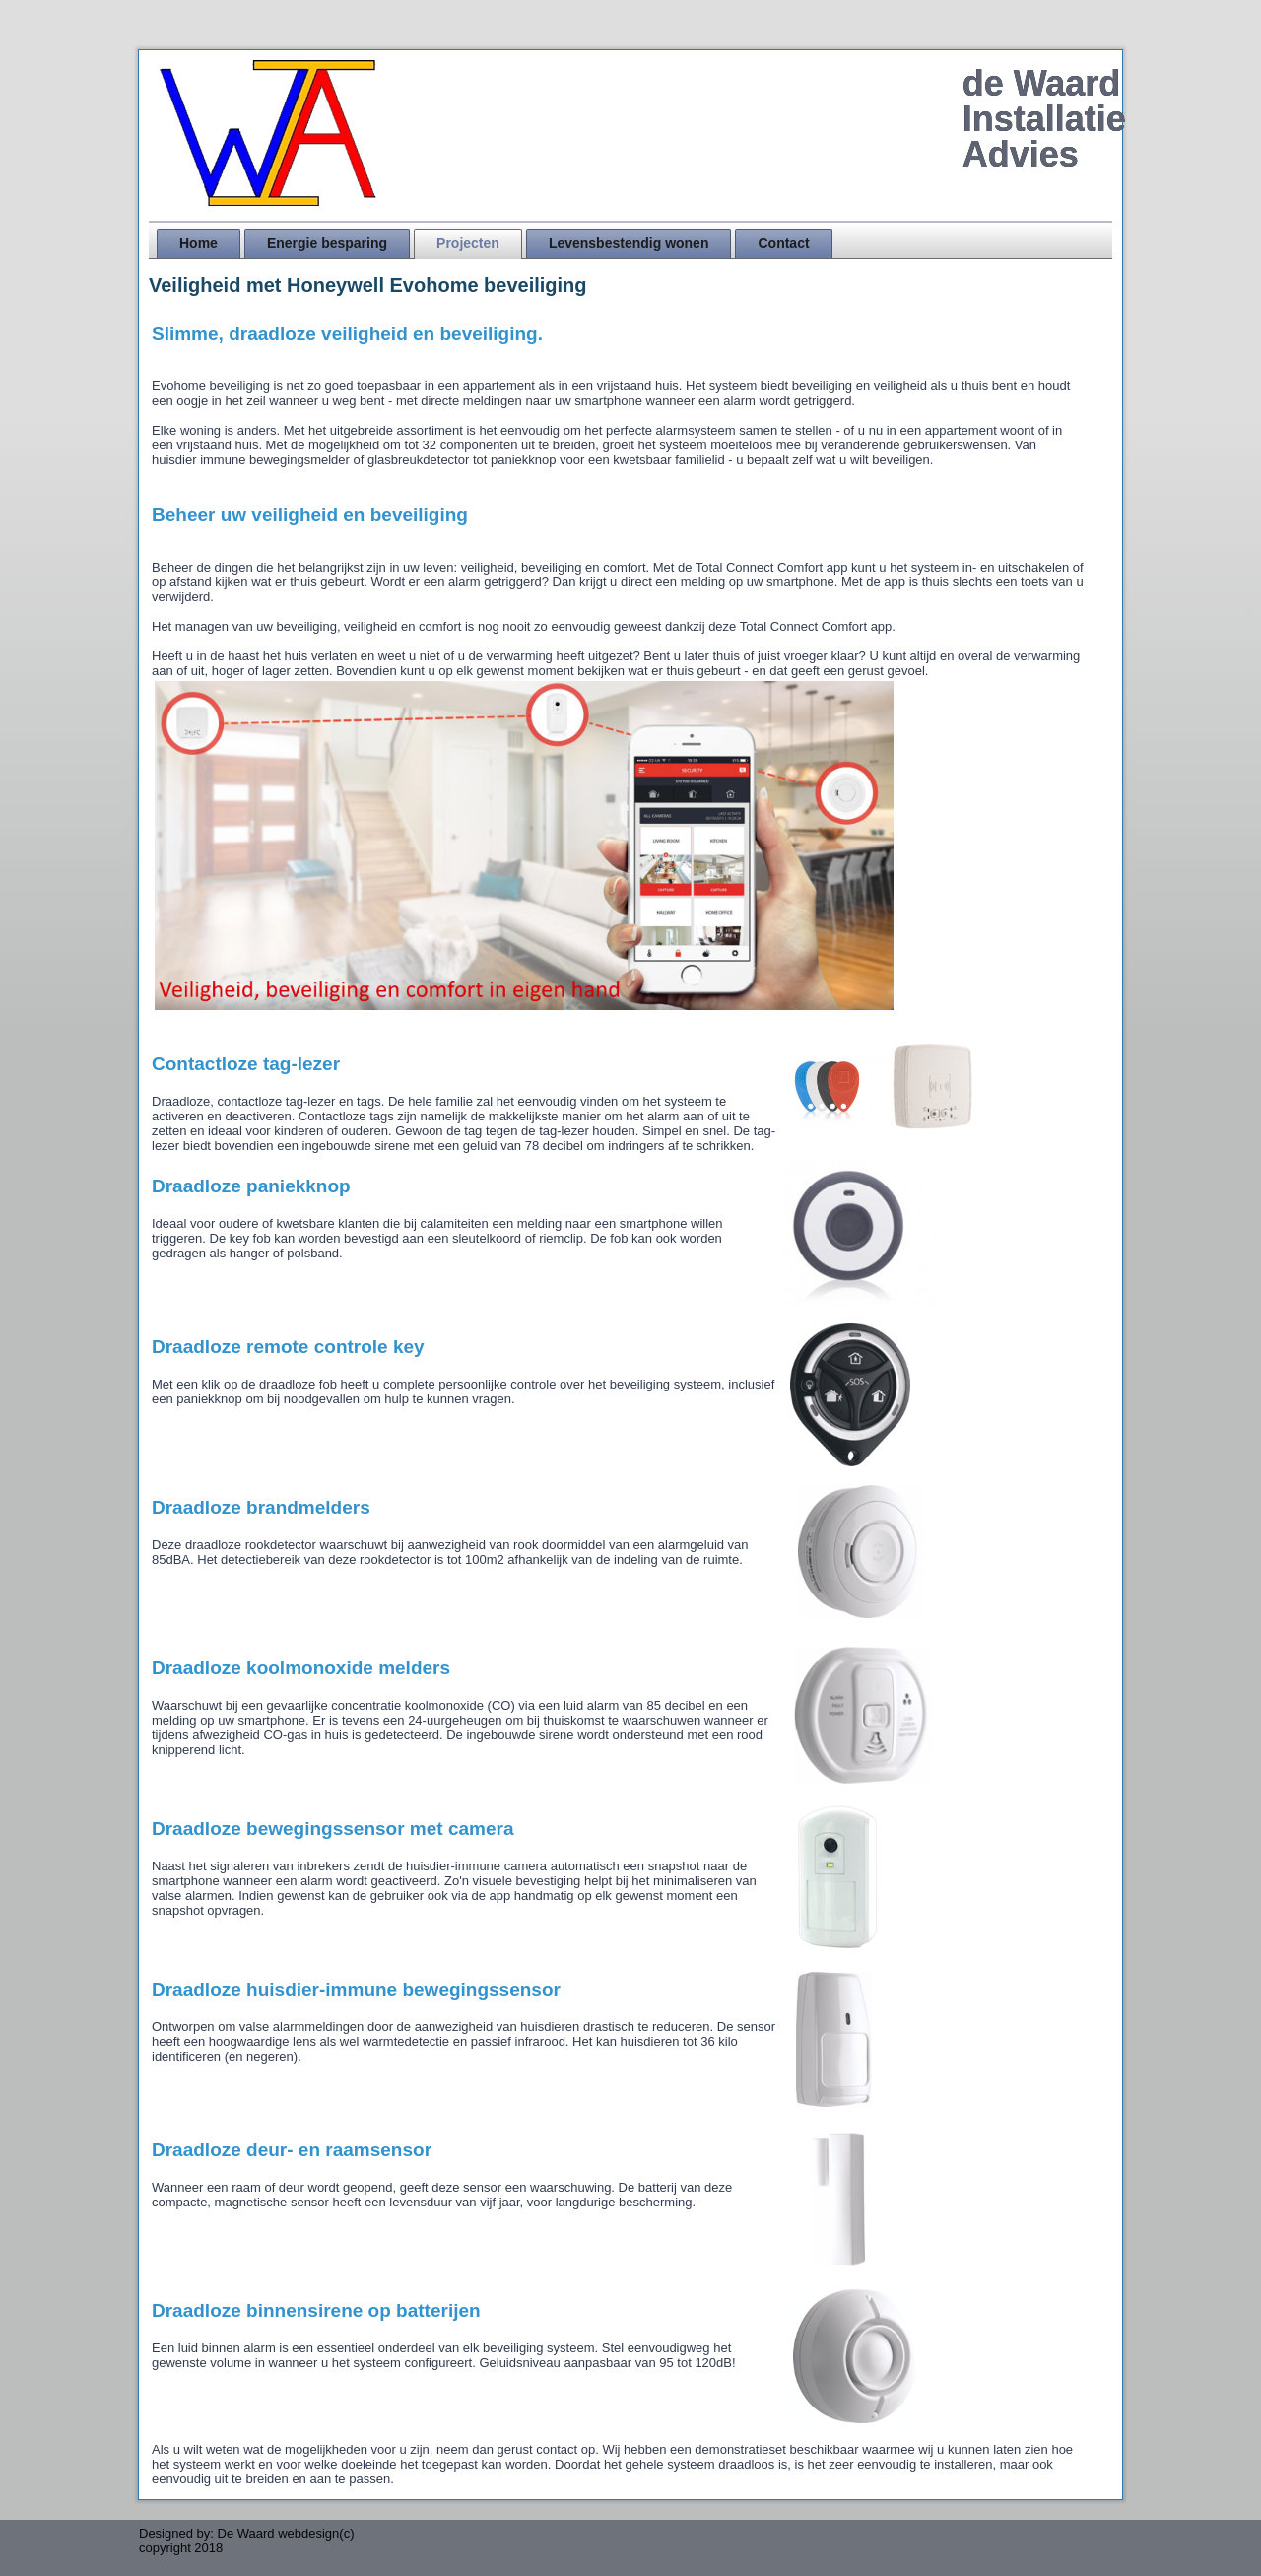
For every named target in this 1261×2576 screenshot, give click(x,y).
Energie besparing (327, 243)
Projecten (467, 243)
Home (198, 243)
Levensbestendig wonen (629, 243)
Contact (783, 243)
